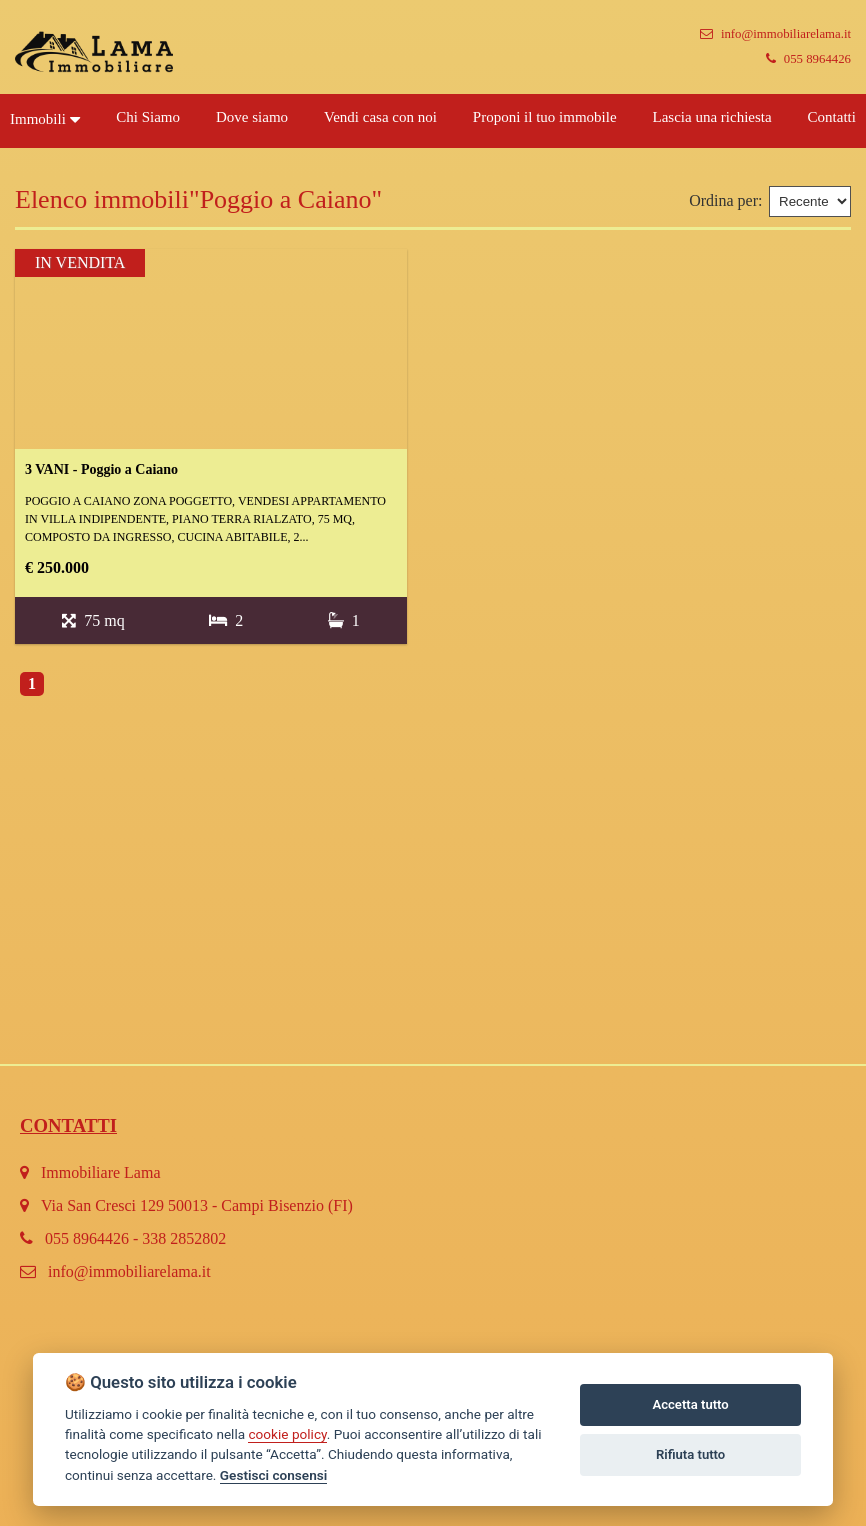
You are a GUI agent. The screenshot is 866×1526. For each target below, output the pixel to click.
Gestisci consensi (273, 1475)
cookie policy (287, 1434)
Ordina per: (725, 200)
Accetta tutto (690, 1404)
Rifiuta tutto (690, 1454)
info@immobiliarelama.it (775, 34)
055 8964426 (808, 59)
